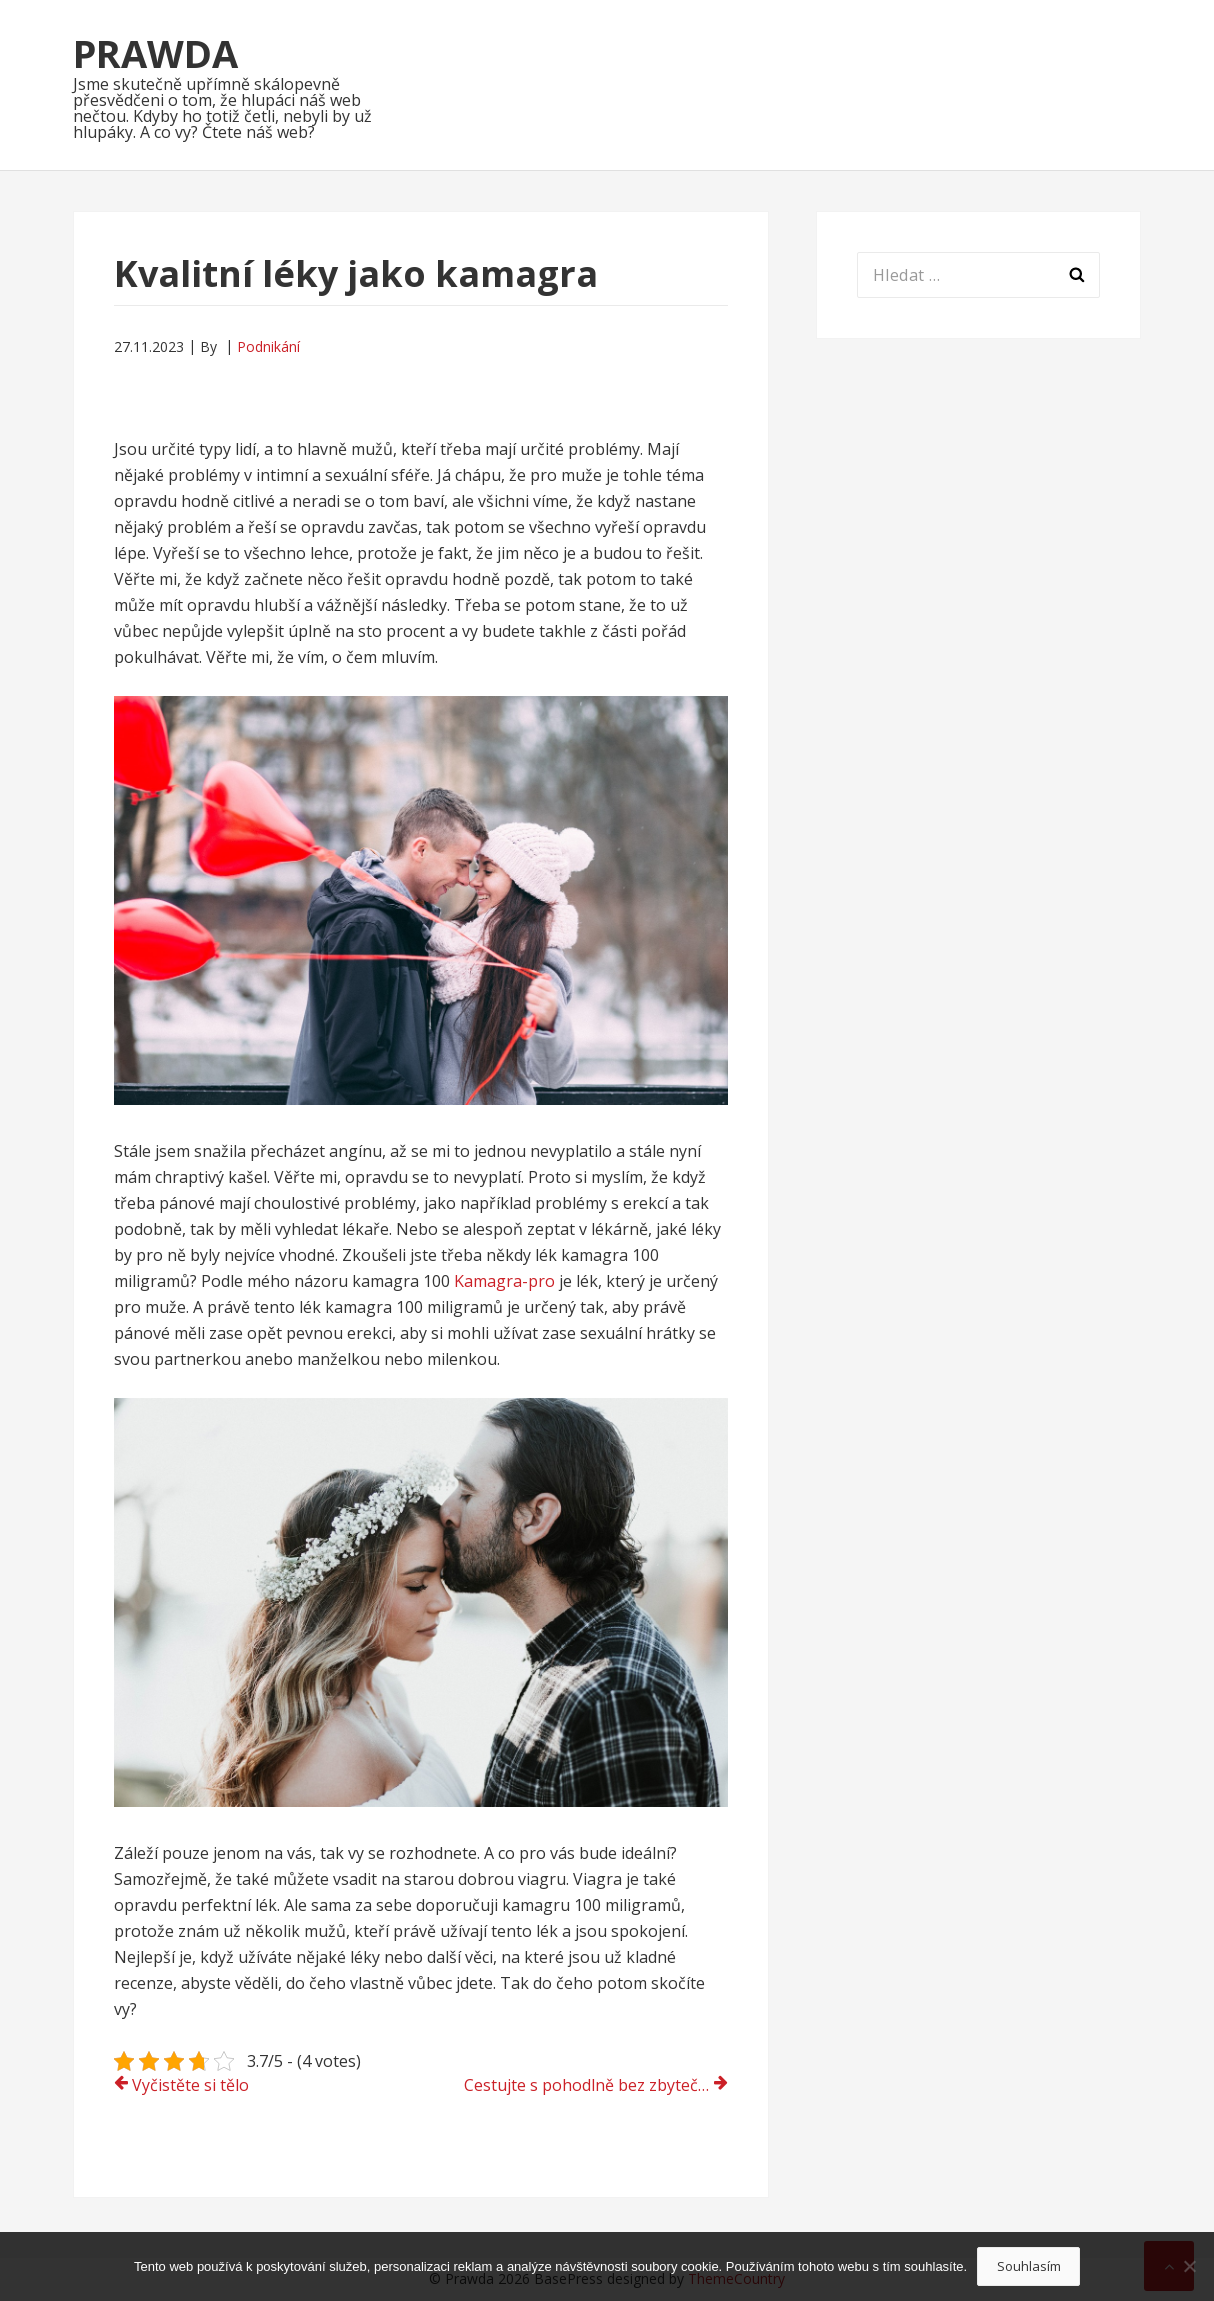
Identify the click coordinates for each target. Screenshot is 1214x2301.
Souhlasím (1029, 2266)
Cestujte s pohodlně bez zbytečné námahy (596, 2085)
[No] (1189, 2266)
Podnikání (268, 346)
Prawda (155, 53)
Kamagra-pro (504, 1281)
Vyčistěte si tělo (190, 2085)
